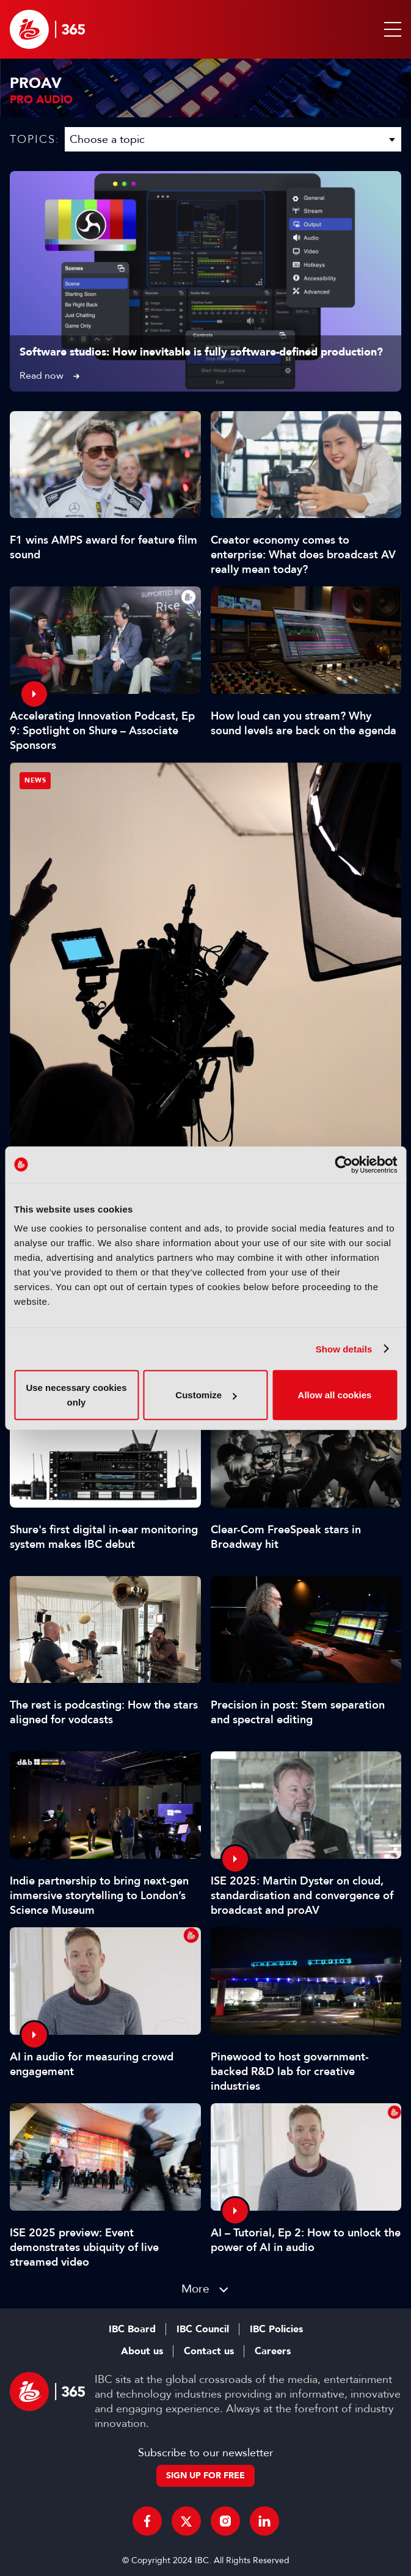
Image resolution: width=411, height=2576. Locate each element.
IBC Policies (276, 2329)
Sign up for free (205, 2475)
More (195, 2288)
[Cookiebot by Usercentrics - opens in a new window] (343, 1164)
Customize (205, 1395)
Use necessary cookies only (76, 1394)
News (35, 780)
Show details (344, 1348)
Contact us (209, 2351)
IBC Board (132, 2329)
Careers (273, 2351)
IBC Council (202, 2329)
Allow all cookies (335, 1395)
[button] (390, 29)
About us (142, 2351)
